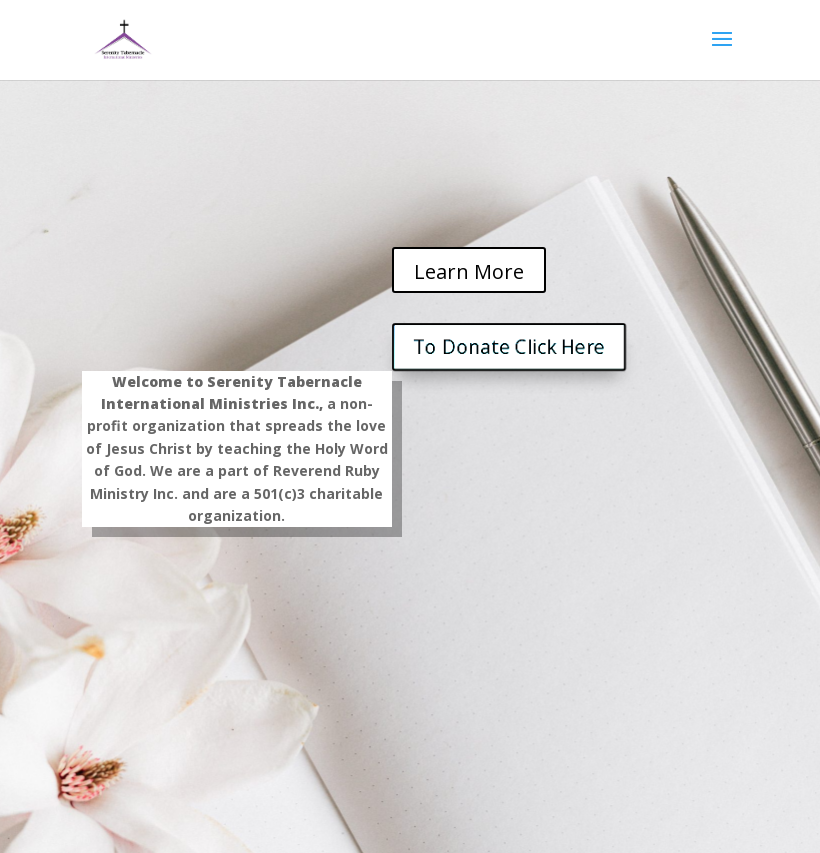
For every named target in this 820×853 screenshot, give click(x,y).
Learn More (469, 271)
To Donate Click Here (510, 346)
